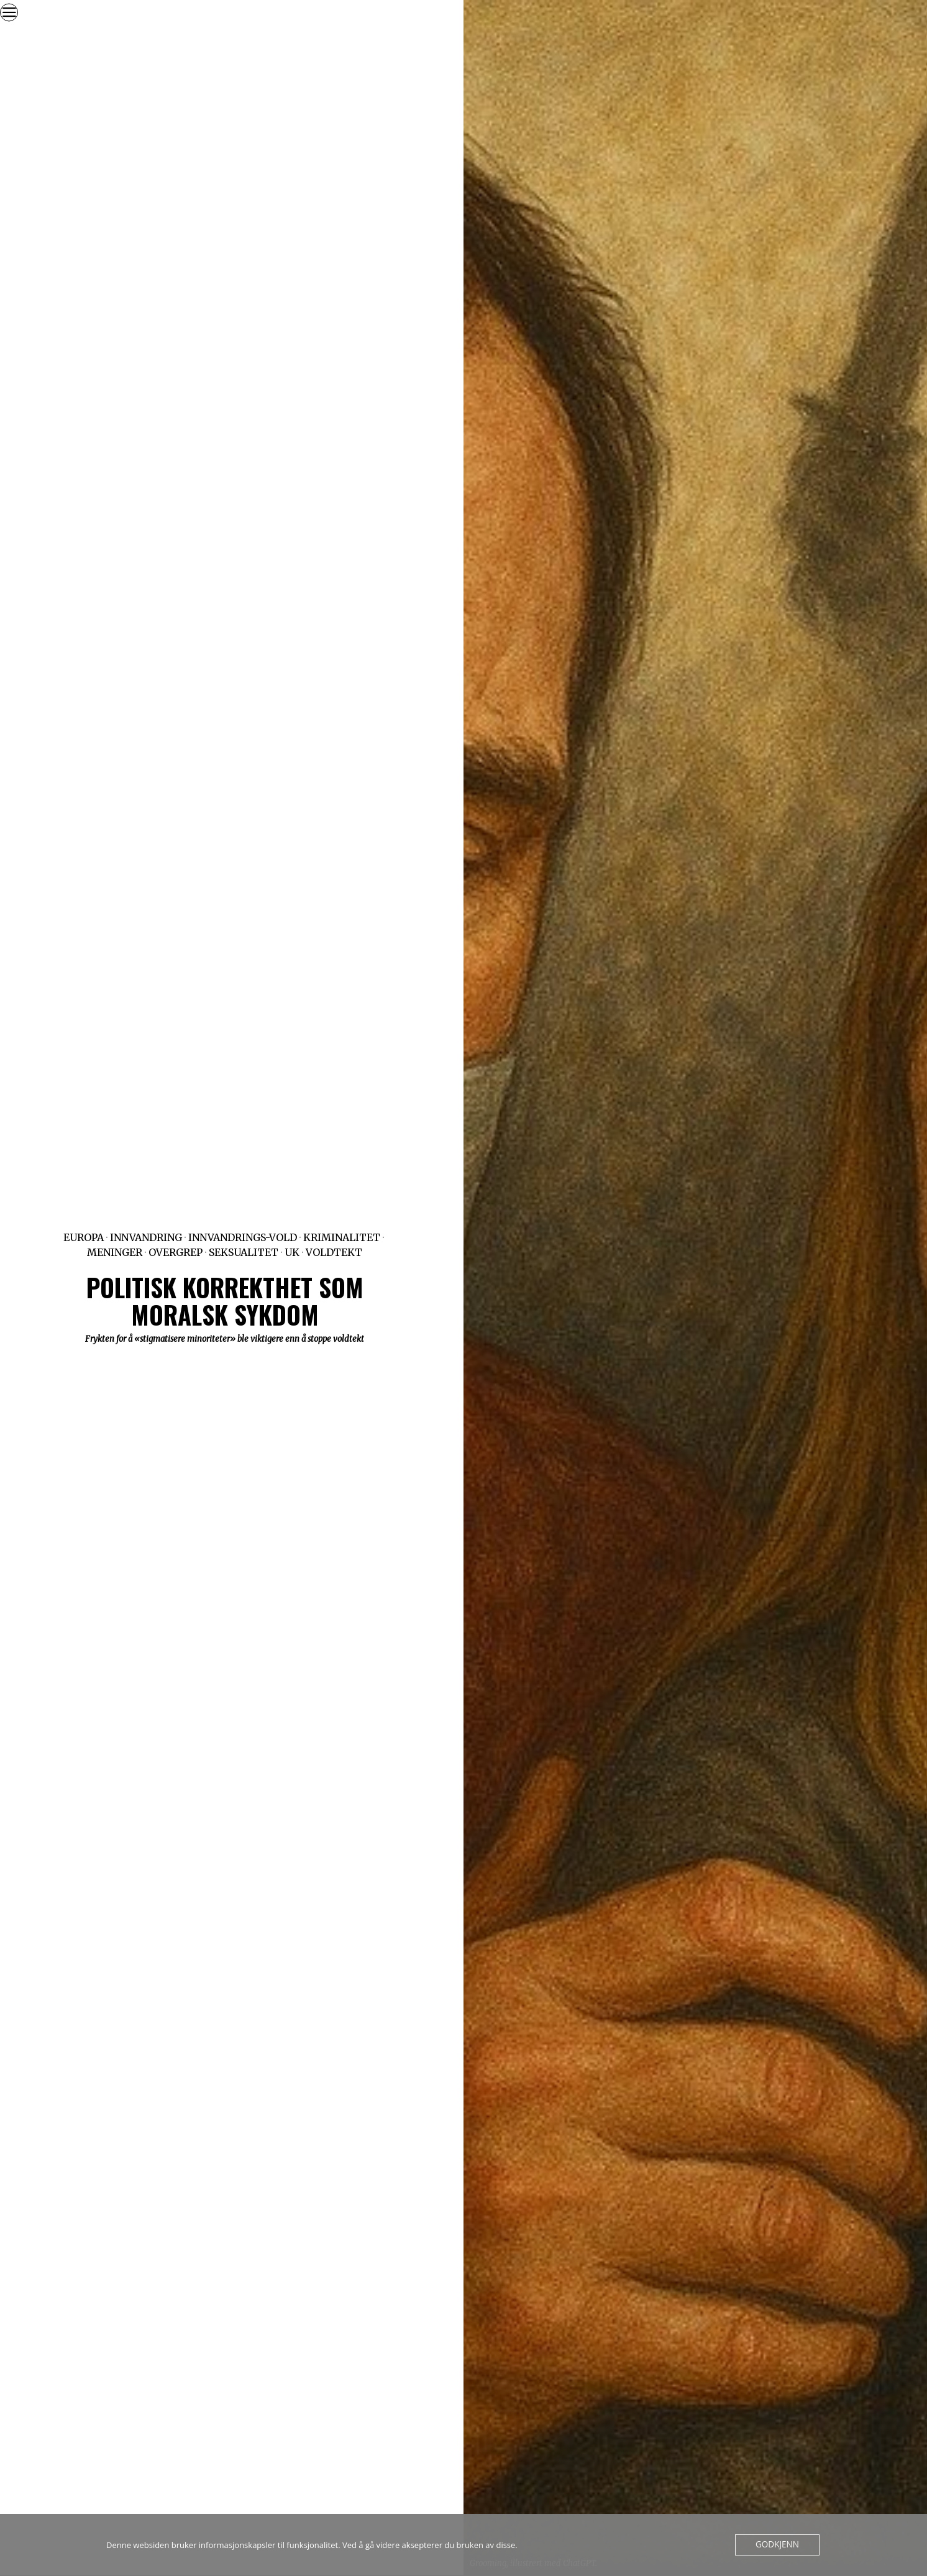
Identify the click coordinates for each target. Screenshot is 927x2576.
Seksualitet (243, 1252)
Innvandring (146, 1237)
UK (292, 1252)
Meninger (114, 1252)
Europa (83, 1237)
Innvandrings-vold (242, 1237)
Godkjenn (778, 2545)
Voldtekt (334, 1252)
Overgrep (175, 1252)
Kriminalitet (341, 1237)
